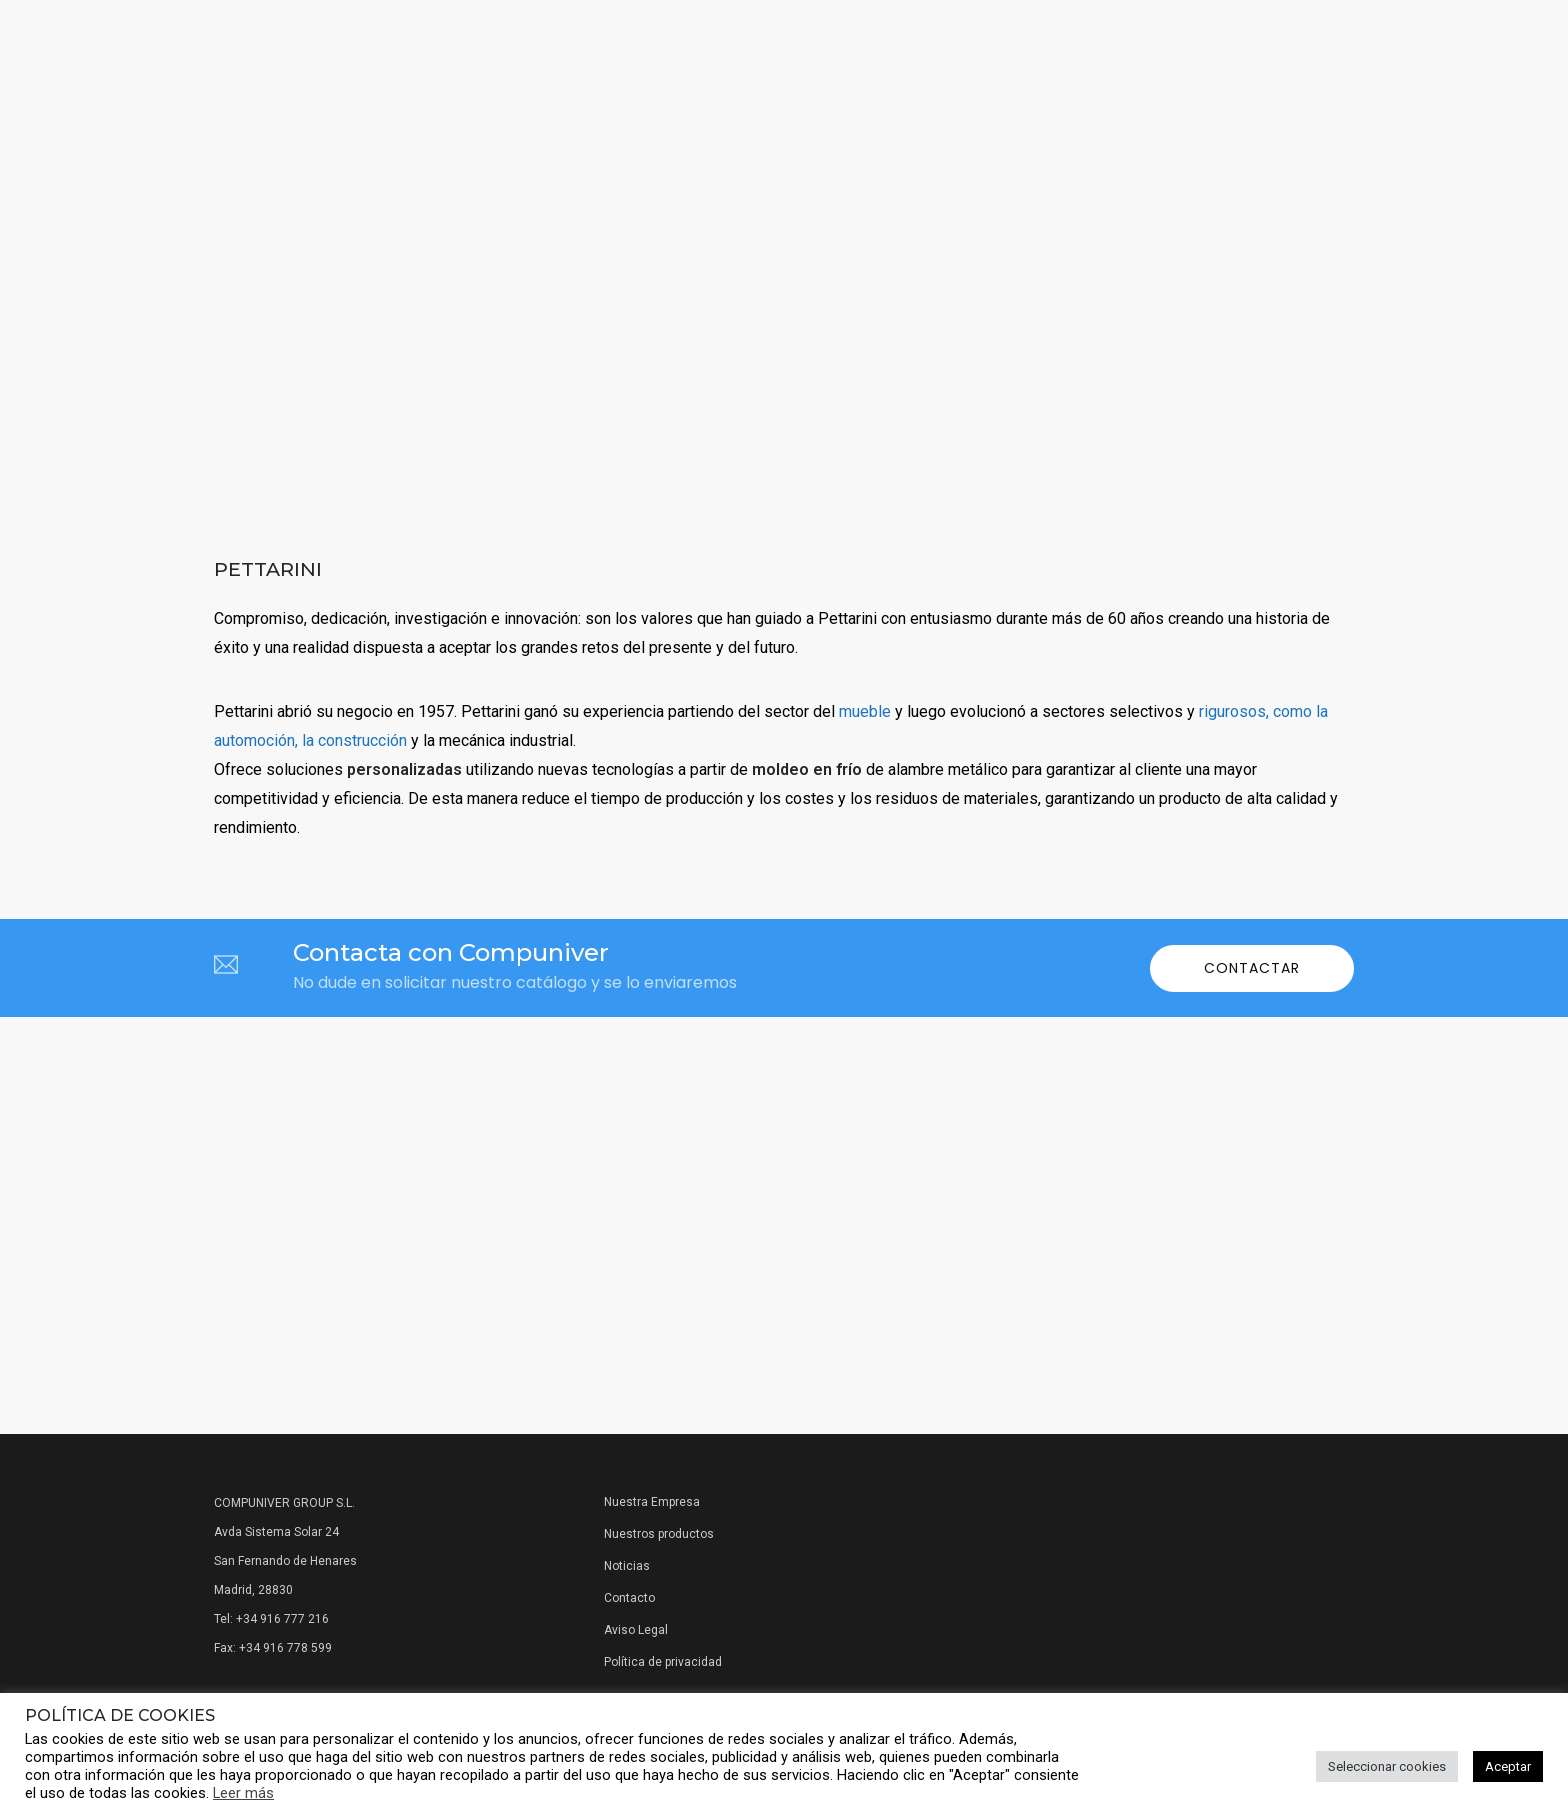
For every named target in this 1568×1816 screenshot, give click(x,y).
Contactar (1252, 968)
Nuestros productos (659, 1534)
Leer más (243, 1793)
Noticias (627, 1566)
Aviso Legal (636, 1630)
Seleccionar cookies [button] (1387, 1766)
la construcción (354, 740)
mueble (865, 711)
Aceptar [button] (1508, 1766)
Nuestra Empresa (652, 1502)
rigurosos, (1234, 711)
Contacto (629, 1598)
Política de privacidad (663, 1662)
